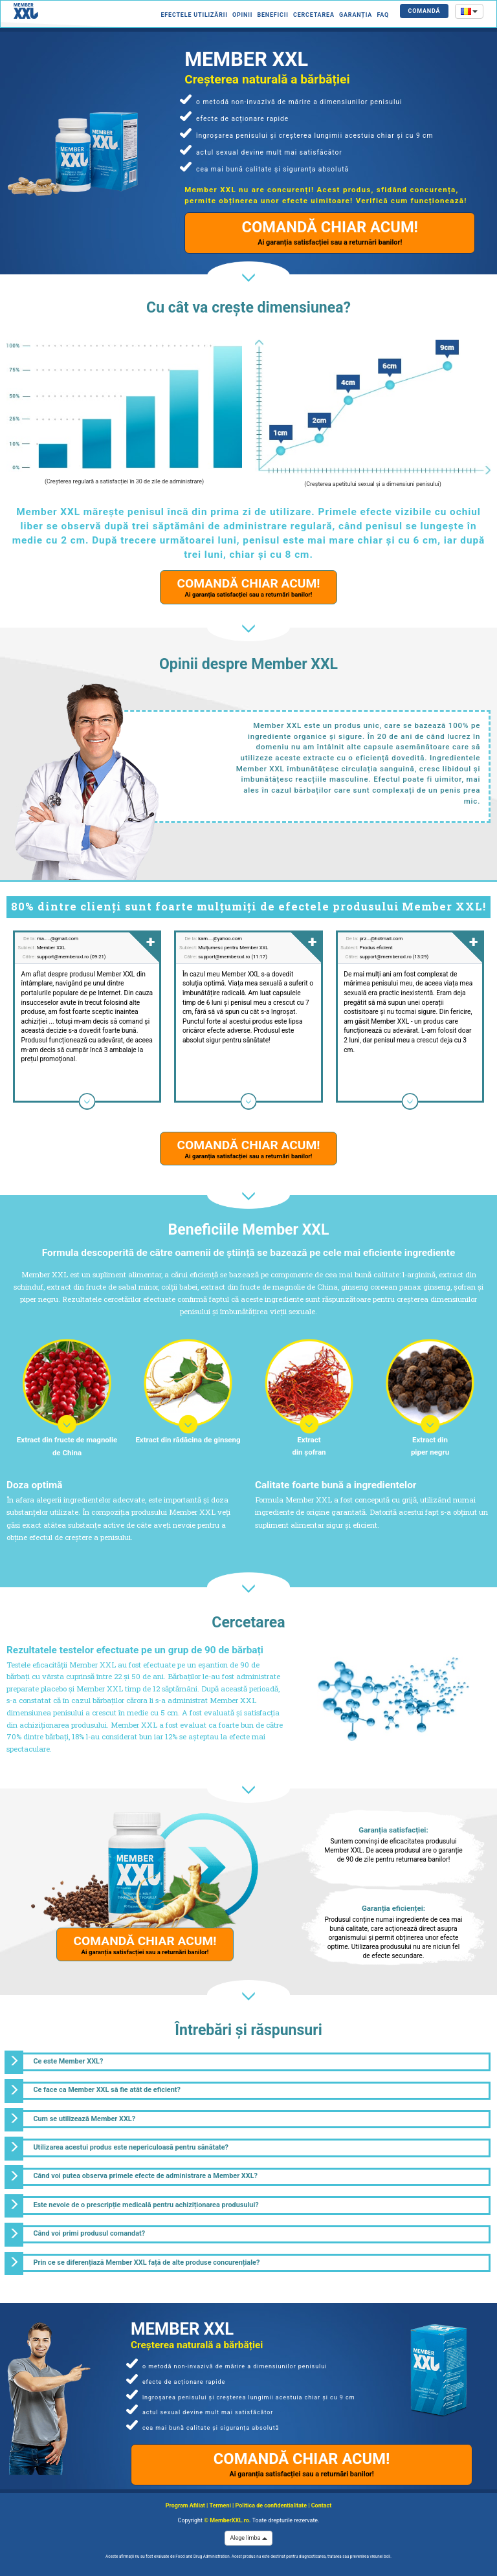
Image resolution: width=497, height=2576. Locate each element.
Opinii (242, 15)
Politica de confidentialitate (271, 2505)
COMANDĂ (424, 11)
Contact (321, 2505)
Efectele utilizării (193, 15)
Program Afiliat (185, 2505)
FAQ (383, 15)
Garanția (355, 15)
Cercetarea (314, 15)
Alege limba (248, 2538)
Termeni (220, 2505)
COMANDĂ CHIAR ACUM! (330, 232)
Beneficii (272, 15)
